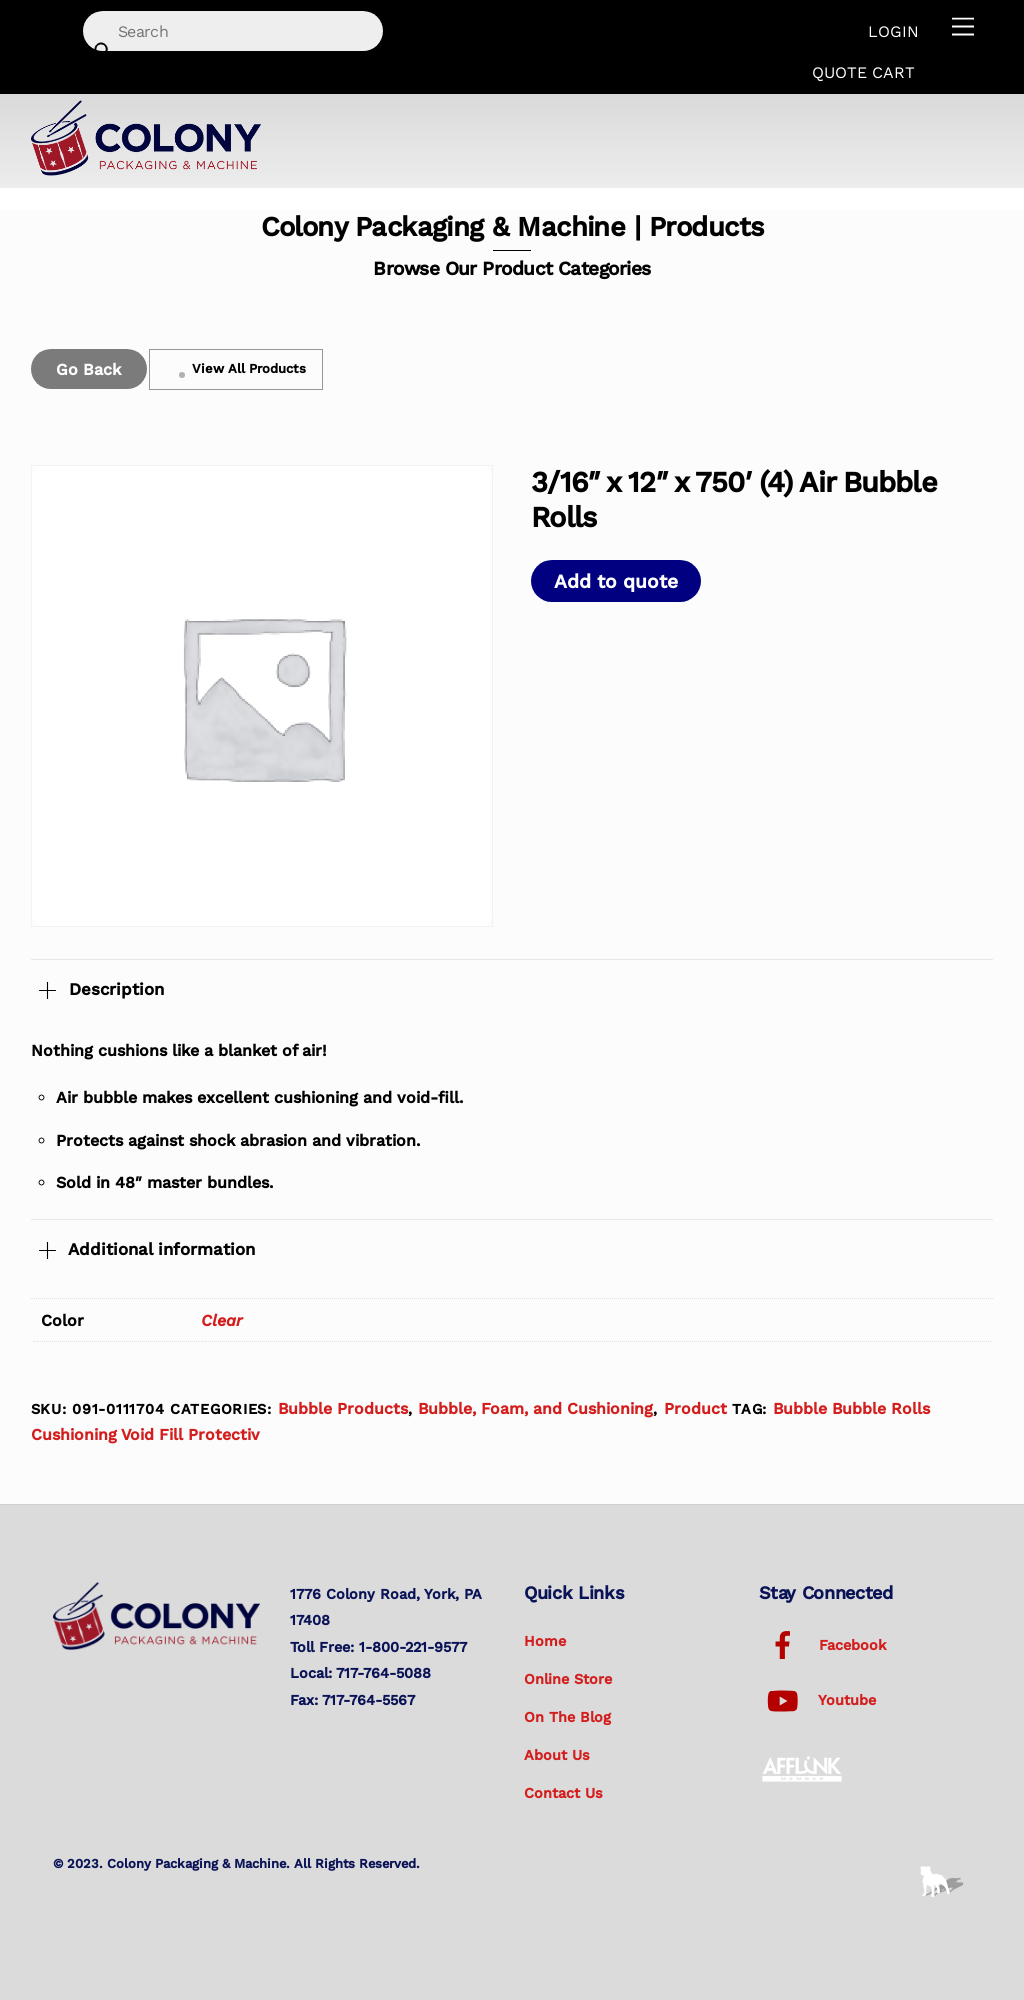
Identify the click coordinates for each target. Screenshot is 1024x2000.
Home (545, 1641)
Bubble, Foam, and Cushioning (535, 1408)
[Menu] (963, 27)
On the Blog (567, 1717)
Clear (221, 1320)
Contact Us (563, 1793)
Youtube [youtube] (817, 1700)
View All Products (236, 369)
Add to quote (616, 581)
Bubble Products (343, 1408)
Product (695, 1408)
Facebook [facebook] (822, 1645)
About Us (557, 1755)
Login (893, 31)
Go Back (88, 369)
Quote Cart (863, 72)
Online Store (568, 1679)
